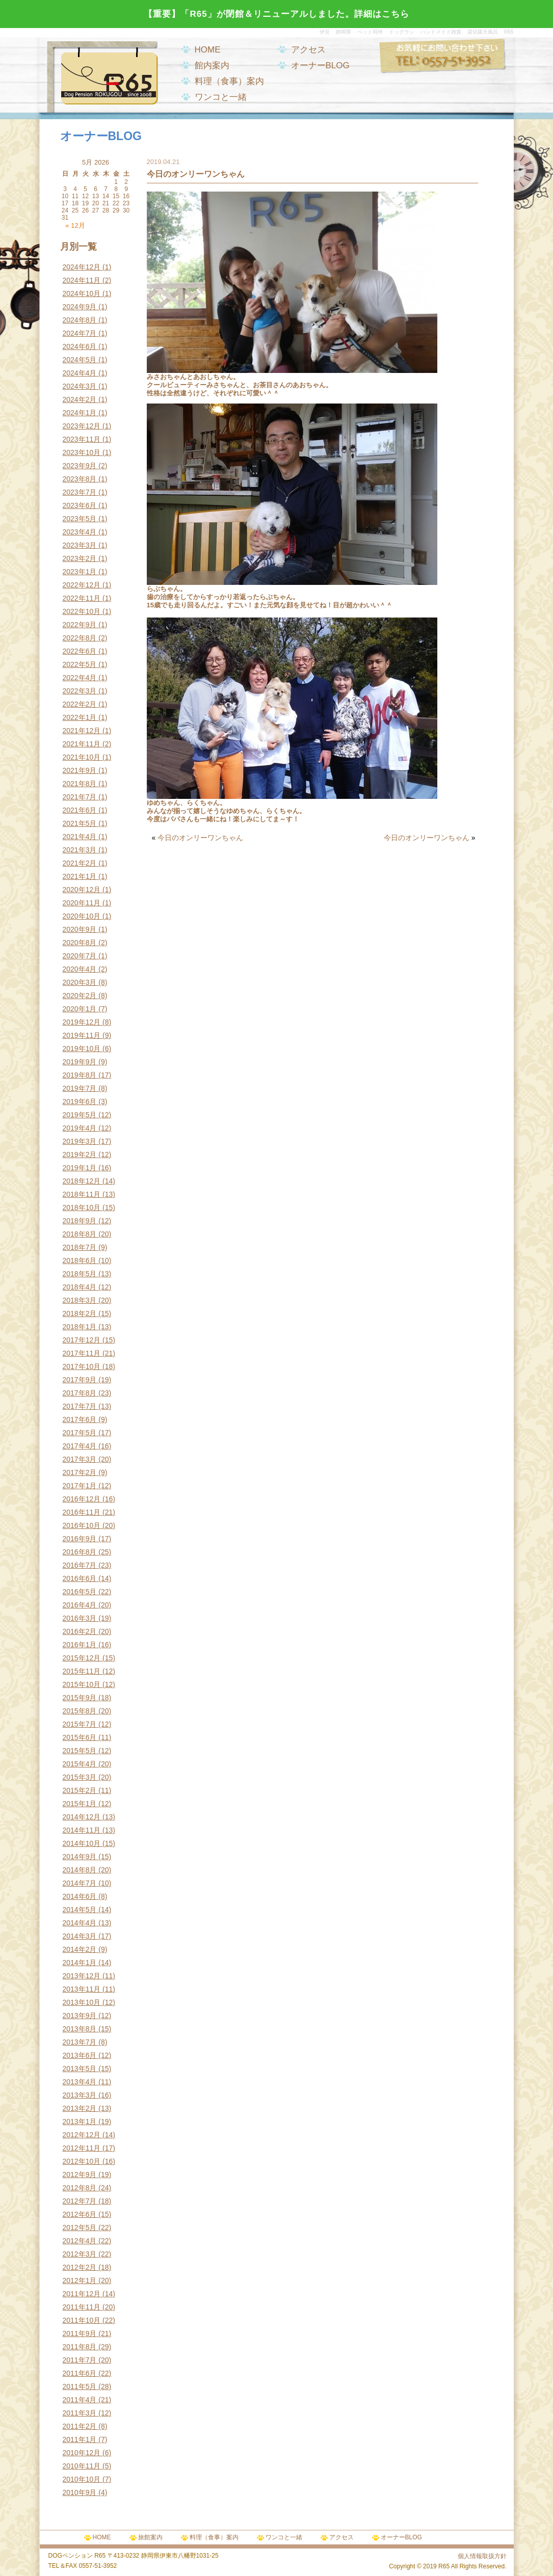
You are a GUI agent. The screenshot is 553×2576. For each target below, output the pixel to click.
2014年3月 (80, 1936)
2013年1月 (80, 2121)
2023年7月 (80, 492)
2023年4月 (80, 532)
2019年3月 (80, 1141)
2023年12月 (82, 426)
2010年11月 (82, 2466)
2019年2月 (80, 1154)
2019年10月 (82, 1048)
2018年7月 (80, 1247)
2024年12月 (82, 267)
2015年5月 (80, 1751)
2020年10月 (82, 916)
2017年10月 (82, 1366)
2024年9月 (80, 307)
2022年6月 (80, 651)
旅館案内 (150, 2537)
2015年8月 (80, 1711)
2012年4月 (80, 2241)
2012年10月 (82, 2161)
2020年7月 (80, 956)
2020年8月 (80, 942)
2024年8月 (80, 320)
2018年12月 (82, 1181)
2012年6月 (80, 2214)
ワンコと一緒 (221, 97)
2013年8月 (80, 2029)
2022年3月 (80, 691)
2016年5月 (80, 1592)
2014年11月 (82, 1830)
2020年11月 (82, 903)
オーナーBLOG (320, 65)
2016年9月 (80, 1539)
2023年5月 (80, 519)
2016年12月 (82, 1499)
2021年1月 (80, 876)
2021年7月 (80, 797)
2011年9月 (80, 2333)
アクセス (308, 50)
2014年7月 (80, 1883)
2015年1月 (80, 1804)
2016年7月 (80, 1565)
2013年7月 (80, 2042)
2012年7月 (80, 2201)
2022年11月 (82, 598)
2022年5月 (80, 664)
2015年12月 (82, 1658)
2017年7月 (80, 1406)
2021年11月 (82, 744)
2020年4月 (80, 969)
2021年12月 (82, 731)
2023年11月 (82, 439)
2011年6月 (80, 2373)
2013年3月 (80, 2095)
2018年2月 (80, 1313)
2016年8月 (80, 1552)
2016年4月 (80, 1605)
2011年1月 (80, 2439)
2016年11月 (82, 1512)
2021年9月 (80, 770)
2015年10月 (82, 1684)
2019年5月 (80, 1115)
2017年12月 (82, 1340)
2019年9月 (80, 1062)
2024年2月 (80, 399)
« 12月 (75, 225)
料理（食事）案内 (229, 81)
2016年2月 (80, 1631)
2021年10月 (82, 757)
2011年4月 (80, 2400)
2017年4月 (80, 1446)
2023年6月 (80, 505)
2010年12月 (82, 2453)
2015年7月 (80, 1724)
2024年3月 (80, 386)
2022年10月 (82, 611)
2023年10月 (82, 452)
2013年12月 (82, 1976)
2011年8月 (80, 2347)
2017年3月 (80, 1459)
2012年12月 (82, 2135)
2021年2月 (80, 863)
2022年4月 (80, 678)
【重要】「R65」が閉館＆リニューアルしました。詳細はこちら (276, 14)
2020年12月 (82, 890)
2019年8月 (80, 1075)
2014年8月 (80, 1870)
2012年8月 (80, 2188)
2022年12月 (82, 585)
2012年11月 (82, 2148)
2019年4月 (80, 1128)
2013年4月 (80, 2082)
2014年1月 (80, 1962)
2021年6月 (80, 810)
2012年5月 (80, 2227)
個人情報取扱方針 (482, 2556)
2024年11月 (82, 280)
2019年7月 (80, 1088)
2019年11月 (82, 1035)
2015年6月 (80, 1737)
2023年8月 (80, 479)
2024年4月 (80, 373)
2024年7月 (80, 333)
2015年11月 (82, 1671)
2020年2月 (80, 995)
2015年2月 (80, 1790)
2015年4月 (80, 1764)
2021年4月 (80, 837)
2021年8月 (80, 784)
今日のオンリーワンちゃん (200, 838)
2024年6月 (80, 346)
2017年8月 (80, 1393)
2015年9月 (80, 1698)
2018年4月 (80, 1287)
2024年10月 (82, 293)
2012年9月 (80, 2174)
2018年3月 (80, 1300)
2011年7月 (80, 2360)
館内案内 (212, 65)
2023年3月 (80, 545)
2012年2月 (80, 2267)
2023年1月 (80, 572)
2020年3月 (80, 982)
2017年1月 (80, 1486)
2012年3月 (80, 2254)
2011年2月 (80, 2426)
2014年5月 (80, 1910)
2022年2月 (80, 704)
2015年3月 (80, 1777)
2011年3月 (80, 2413)
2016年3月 (80, 1618)
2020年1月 (80, 1009)
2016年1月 (80, 1645)
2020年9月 (80, 929)
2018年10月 (82, 1207)
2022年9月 (80, 625)
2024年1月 (80, 413)
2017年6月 (80, 1419)
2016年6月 (80, 1578)
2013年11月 (82, 1989)
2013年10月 (82, 2002)
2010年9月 (80, 2492)
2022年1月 (80, 717)
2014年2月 (80, 1949)
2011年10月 (82, 2320)
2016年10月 (82, 1525)
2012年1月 (80, 2280)
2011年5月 (80, 2386)
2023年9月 (80, 466)
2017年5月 (80, 1433)
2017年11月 (82, 1353)
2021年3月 (80, 850)
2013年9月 (80, 2015)
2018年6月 (80, 1260)
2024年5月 (80, 360)
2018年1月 (80, 1327)
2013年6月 (80, 2055)
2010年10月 (82, 2479)
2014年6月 (80, 1896)
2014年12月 (82, 1817)
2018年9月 (80, 1221)
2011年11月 (82, 2307)
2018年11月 (82, 1194)
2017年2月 (80, 1472)
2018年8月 (80, 1234)
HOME (208, 50)
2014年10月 (82, 1843)
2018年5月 (80, 1274)
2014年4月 (80, 1923)
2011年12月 (82, 2294)
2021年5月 (80, 823)
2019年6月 (80, 1101)
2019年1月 (80, 1168)
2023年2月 (80, 558)
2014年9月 (80, 1857)
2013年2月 (80, 2108)
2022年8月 (80, 638)
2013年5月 (80, 2068)
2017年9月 (80, 1380)
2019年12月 (82, 1022)
